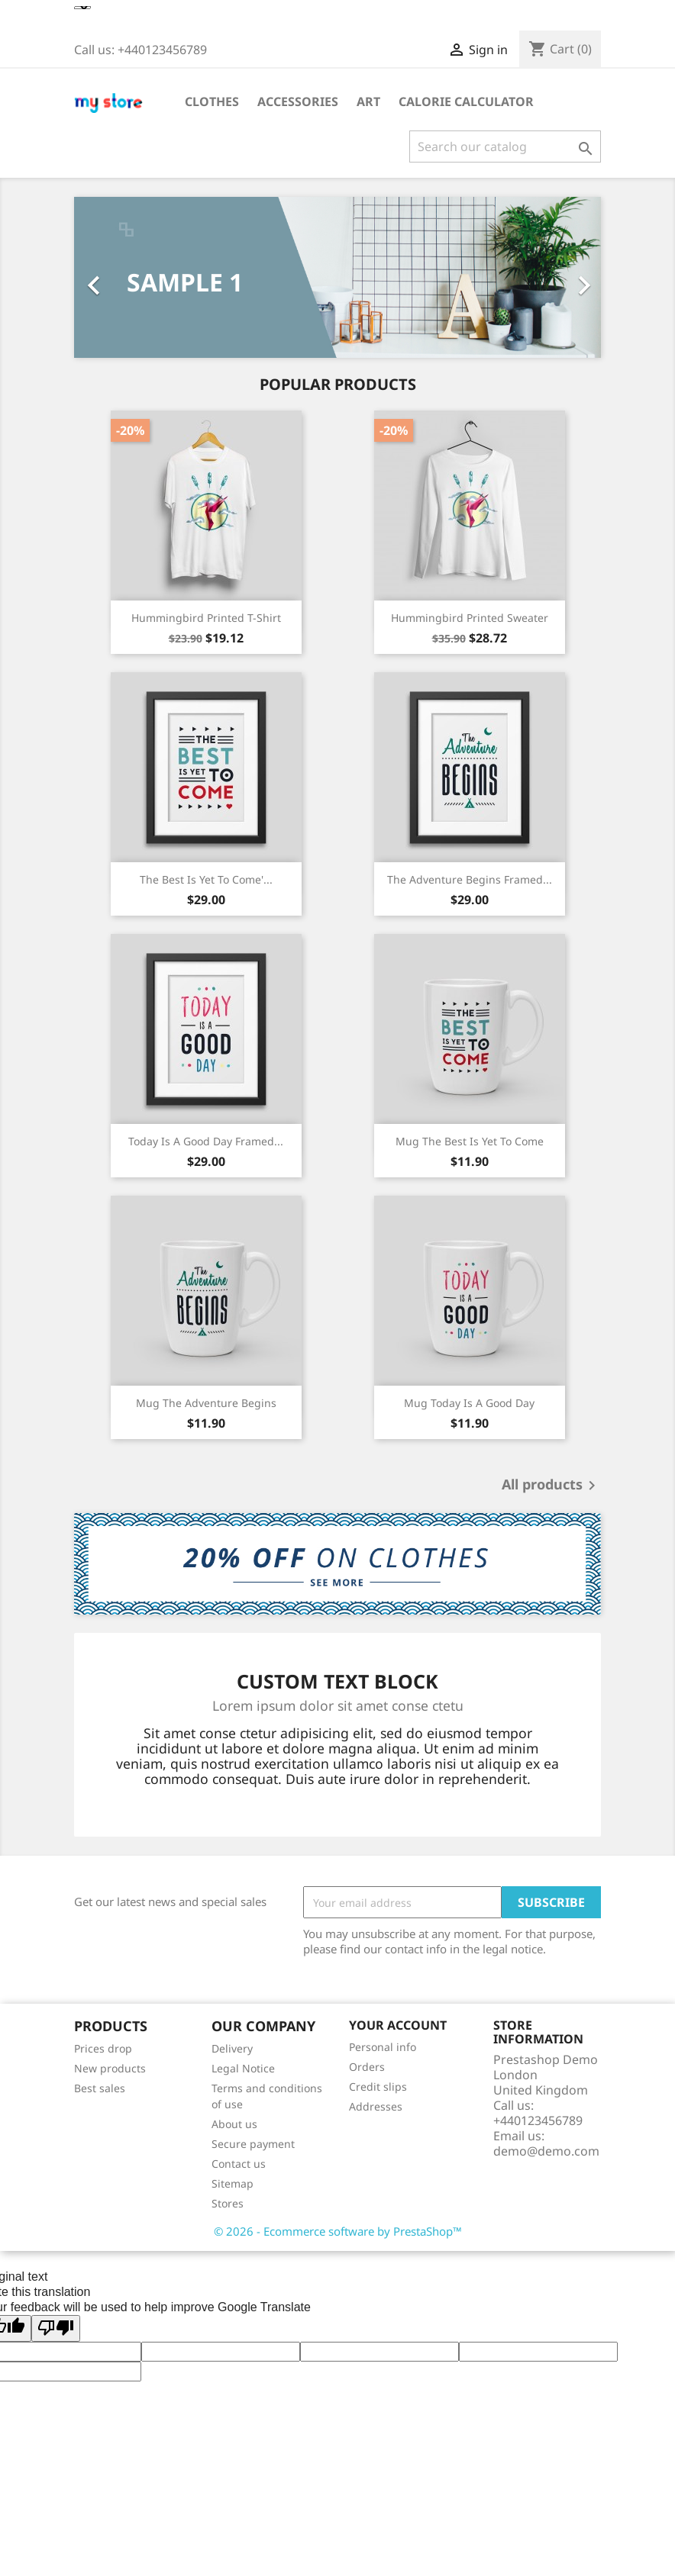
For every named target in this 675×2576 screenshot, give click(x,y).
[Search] (505, 146)
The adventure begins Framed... (469, 879)
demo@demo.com (546, 2151)
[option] (337, 277)
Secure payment (253, 2143)
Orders (367, 2066)
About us (234, 2124)
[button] (113, 277)
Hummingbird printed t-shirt (206, 617)
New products (110, 2068)
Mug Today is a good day (469, 1403)
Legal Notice (243, 2068)
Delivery (232, 2048)
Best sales (99, 2088)
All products (551, 1485)
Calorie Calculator (466, 101)
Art (368, 101)
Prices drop (103, 2048)
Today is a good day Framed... (205, 1141)
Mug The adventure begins (206, 1403)
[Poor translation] (55, 2328)
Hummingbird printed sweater (469, 617)
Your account (398, 2025)
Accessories (297, 101)
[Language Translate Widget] (82, 7)
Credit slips (378, 2086)
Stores (228, 2203)
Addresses (375, 2106)
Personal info (382, 2047)
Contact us (239, 2163)
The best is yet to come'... (206, 879)
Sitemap (233, 2183)
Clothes (212, 101)
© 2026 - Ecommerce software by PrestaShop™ (338, 2231)
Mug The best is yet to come (470, 1141)
